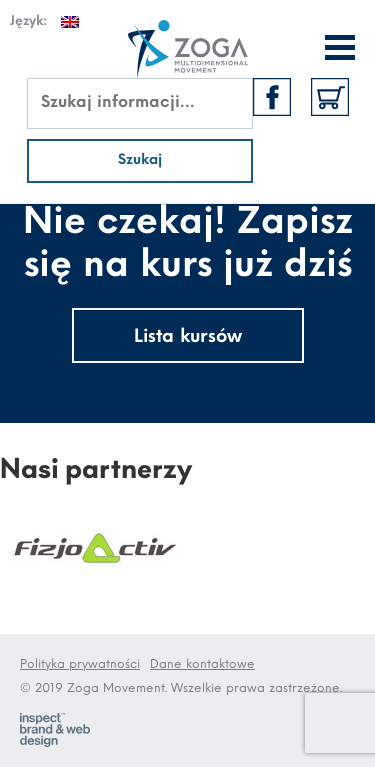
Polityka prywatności (80, 664)
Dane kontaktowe (202, 664)
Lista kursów (188, 337)
